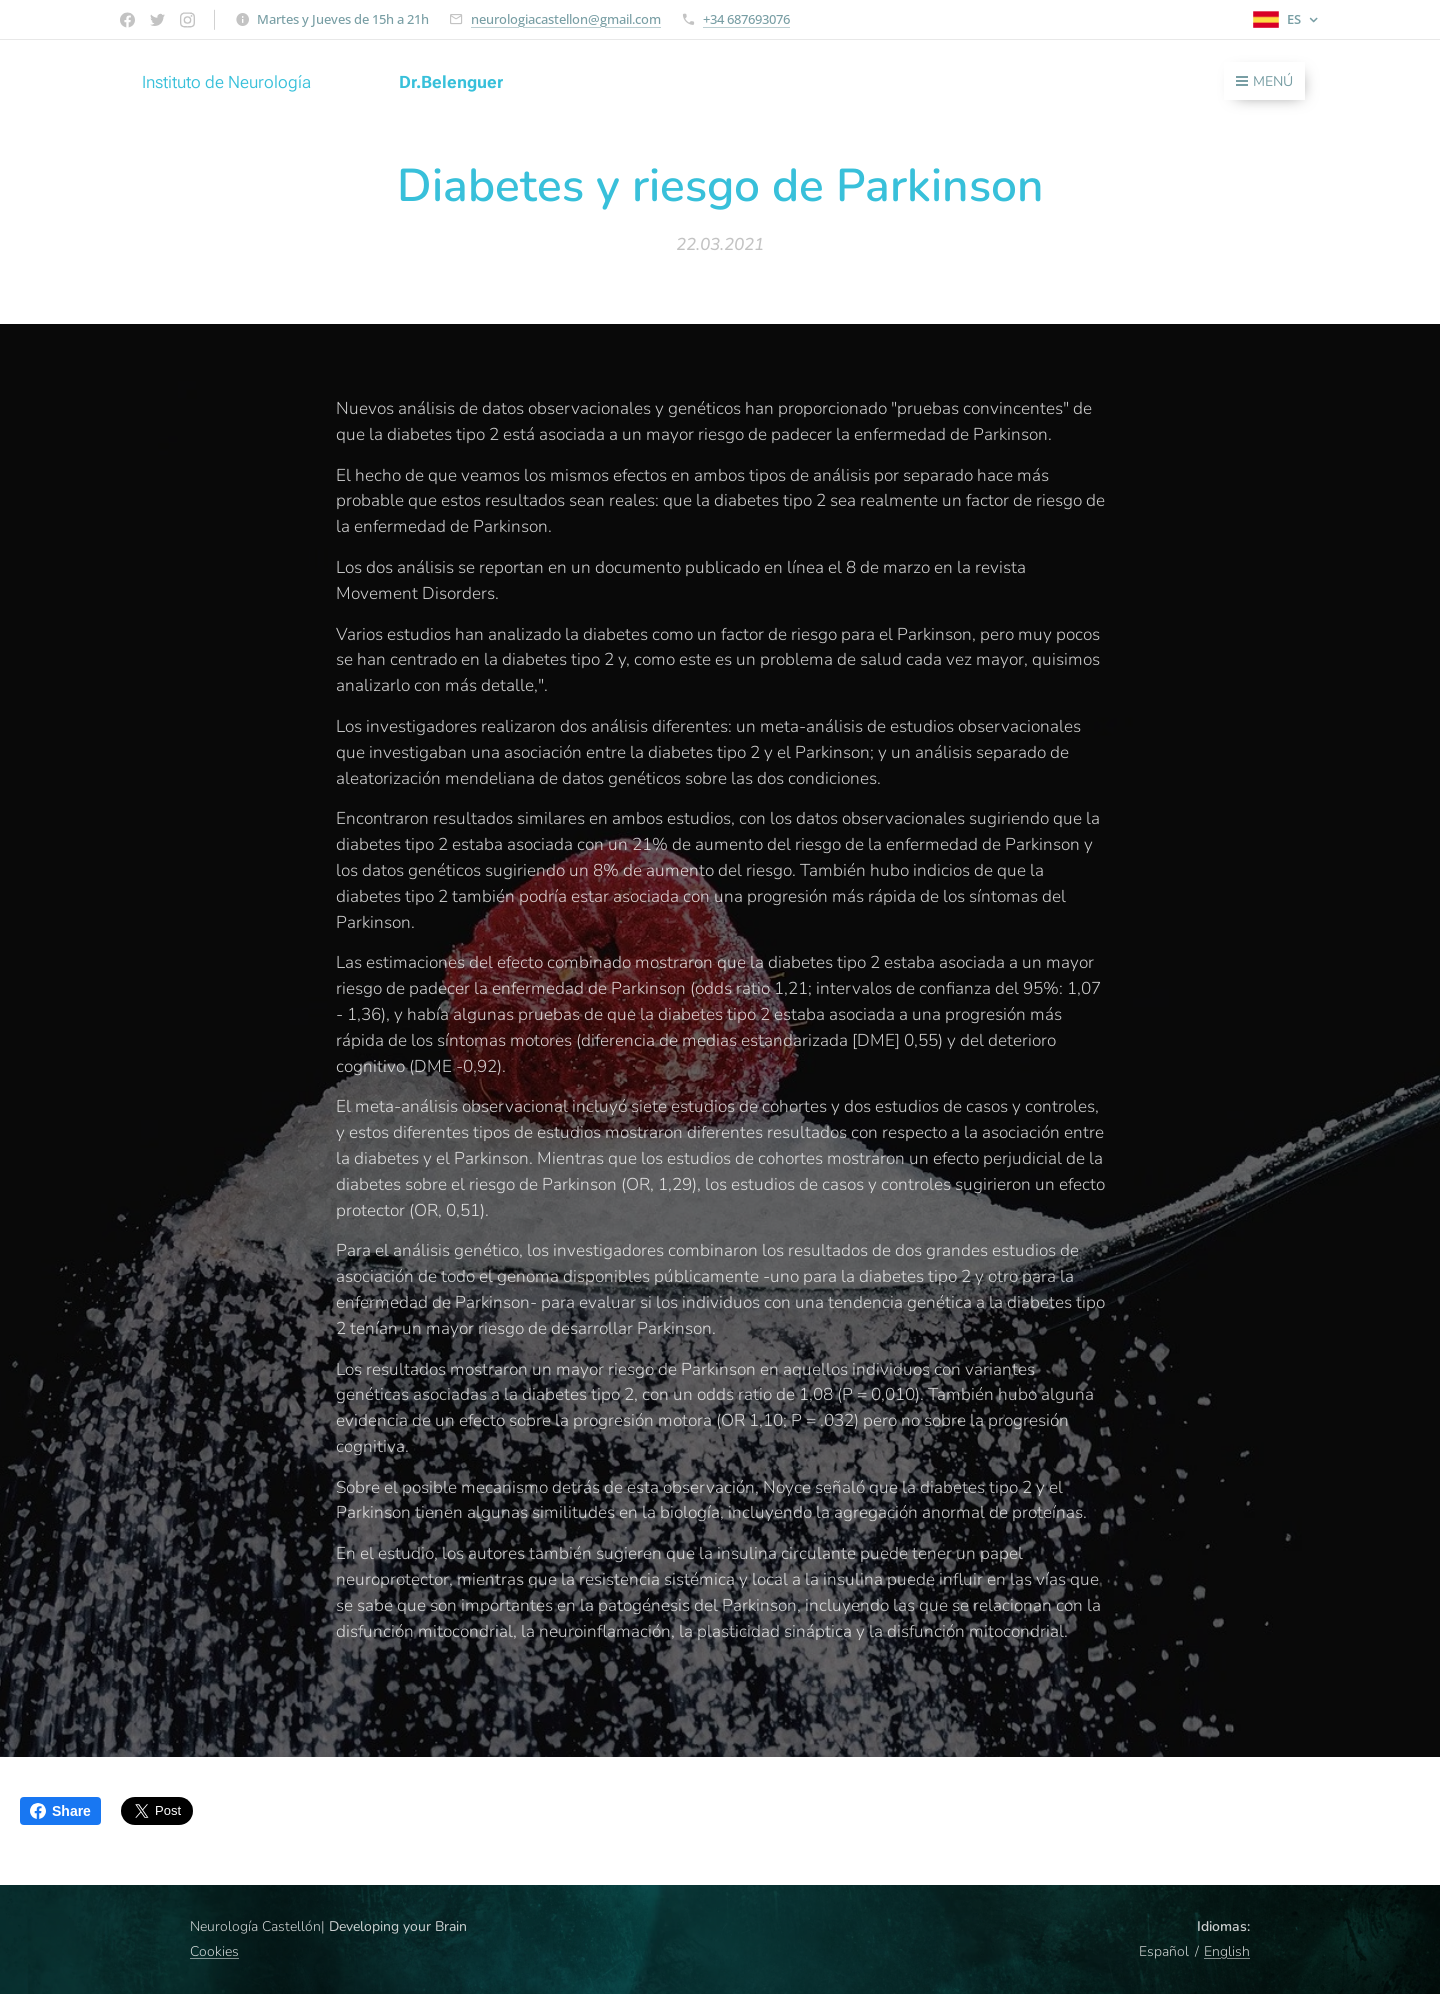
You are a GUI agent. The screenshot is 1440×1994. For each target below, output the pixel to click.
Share (60, 1811)
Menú (1264, 81)
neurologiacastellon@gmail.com (566, 19)
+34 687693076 (746, 19)
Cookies (214, 1951)
